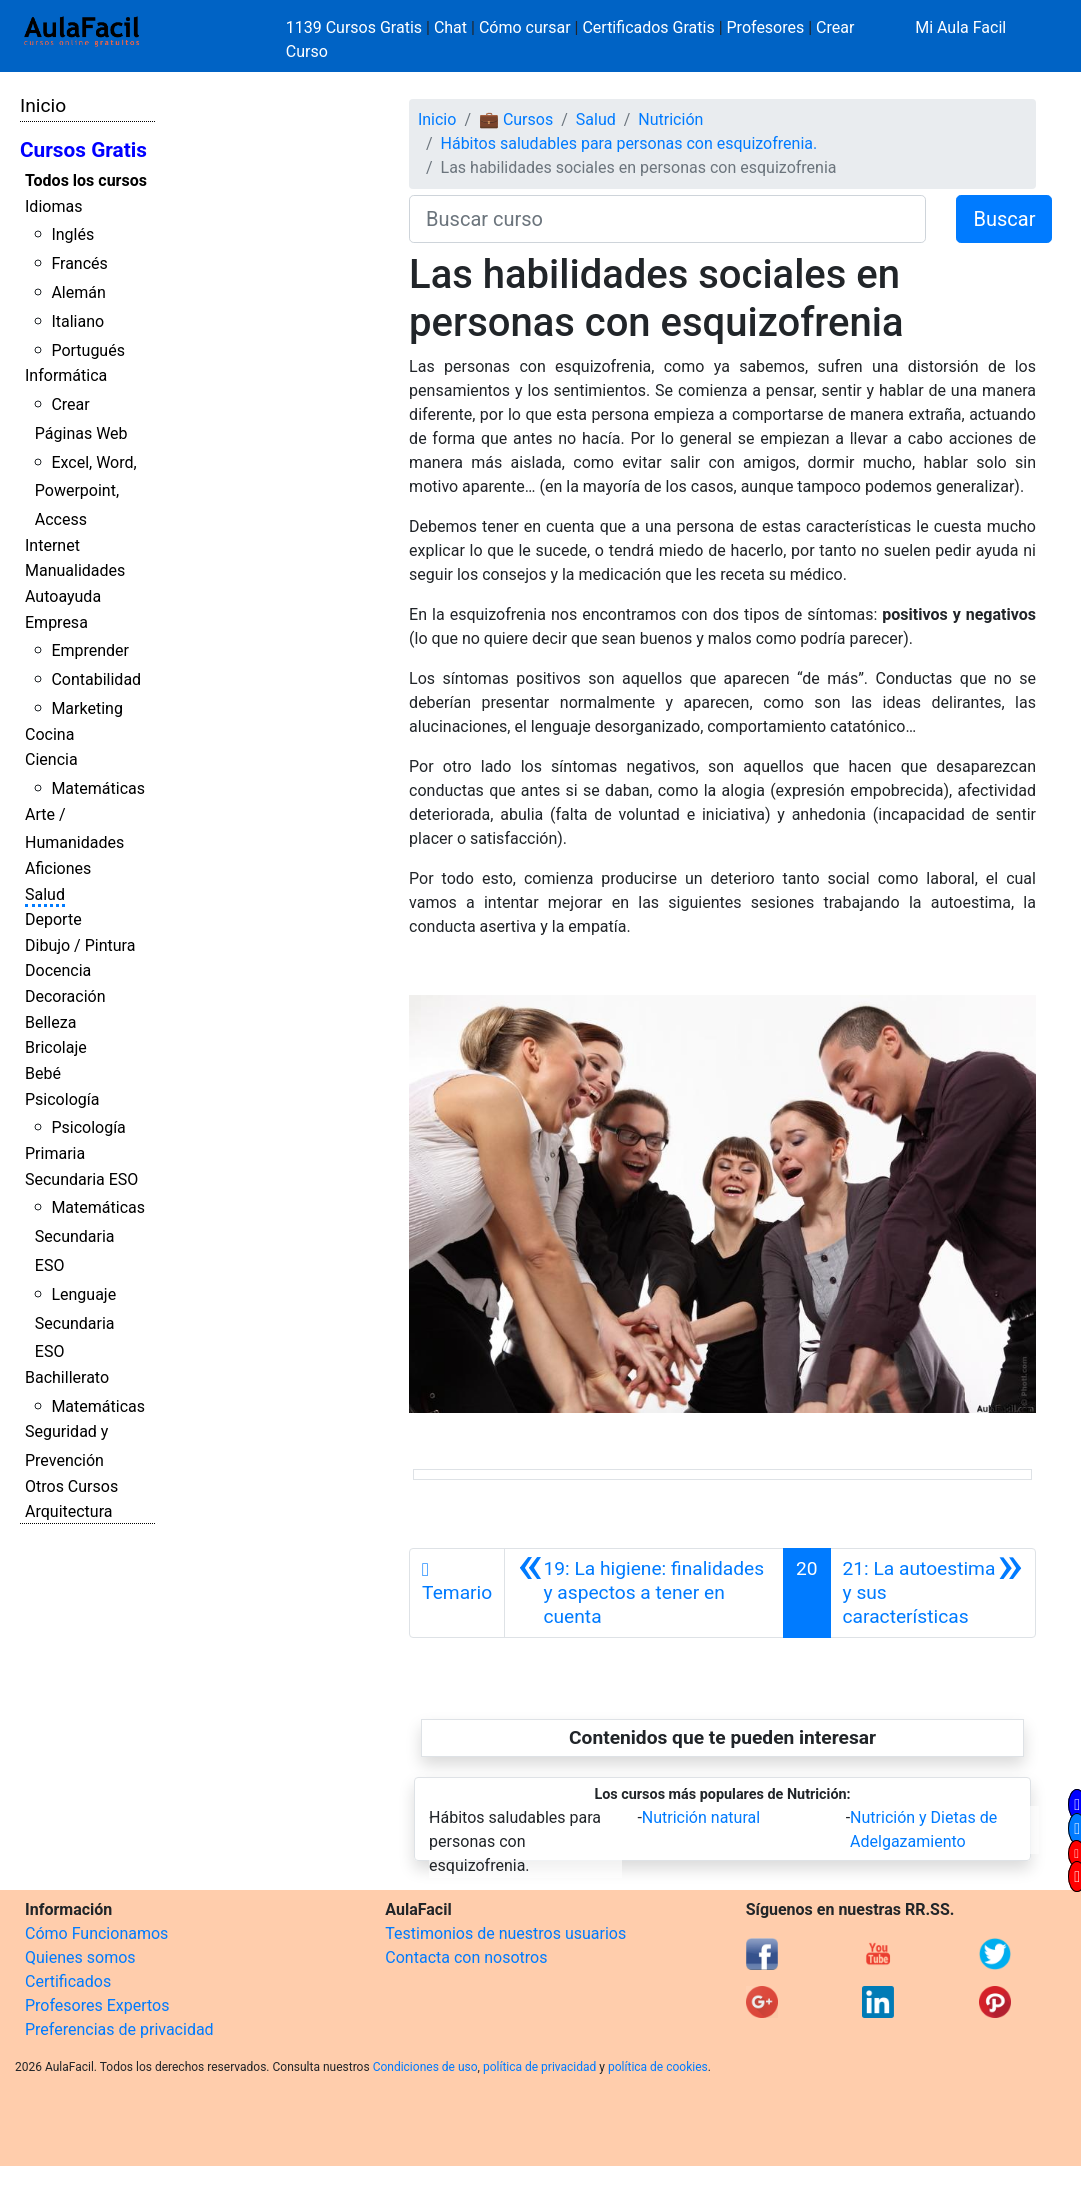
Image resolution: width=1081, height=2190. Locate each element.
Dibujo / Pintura (80, 945)
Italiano (77, 321)
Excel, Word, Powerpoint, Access (86, 491)
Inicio (43, 105)
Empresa (56, 622)
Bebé (43, 1073)
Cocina (49, 734)
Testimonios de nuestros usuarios (505, 1933)
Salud (45, 894)
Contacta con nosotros (466, 1957)
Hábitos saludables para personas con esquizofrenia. (629, 143)
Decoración (65, 996)
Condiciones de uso (425, 2067)
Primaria (55, 1153)
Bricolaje (56, 1047)
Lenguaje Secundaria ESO (75, 1323)
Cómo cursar (525, 27)
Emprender (90, 650)
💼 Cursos (516, 119)
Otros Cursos (71, 1486)
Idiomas (53, 206)
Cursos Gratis (83, 150)
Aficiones (58, 868)
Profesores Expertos (97, 2005)
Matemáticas (98, 788)
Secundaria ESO (81, 1179)
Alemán (78, 292)
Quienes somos (80, 1957)
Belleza (50, 1022)
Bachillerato (67, 1377)
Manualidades (75, 570)
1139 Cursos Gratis (356, 27)
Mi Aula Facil (960, 27)
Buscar (1004, 219)
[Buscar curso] (667, 219)
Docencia (58, 970)
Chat (450, 27)
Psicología (62, 1099)
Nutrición (670, 119)
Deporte (53, 919)
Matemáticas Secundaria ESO (90, 1236)
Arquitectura (68, 1511)
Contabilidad (96, 679)
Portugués (88, 350)
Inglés (72, 234)
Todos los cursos (86, 180)
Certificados (68, 1981)
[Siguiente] (933, 1593)
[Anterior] (644, 1593)
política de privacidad (539, 2067)
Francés (79, 263)
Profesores (766, 27)
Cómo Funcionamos (96, 1933)
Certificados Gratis (648, 27)
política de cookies (658, 2067)
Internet (52, 545)
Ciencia (51, 759)
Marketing (86, 708)
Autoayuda (63, 596)
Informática (66, 375)
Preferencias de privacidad (119, 2029)
